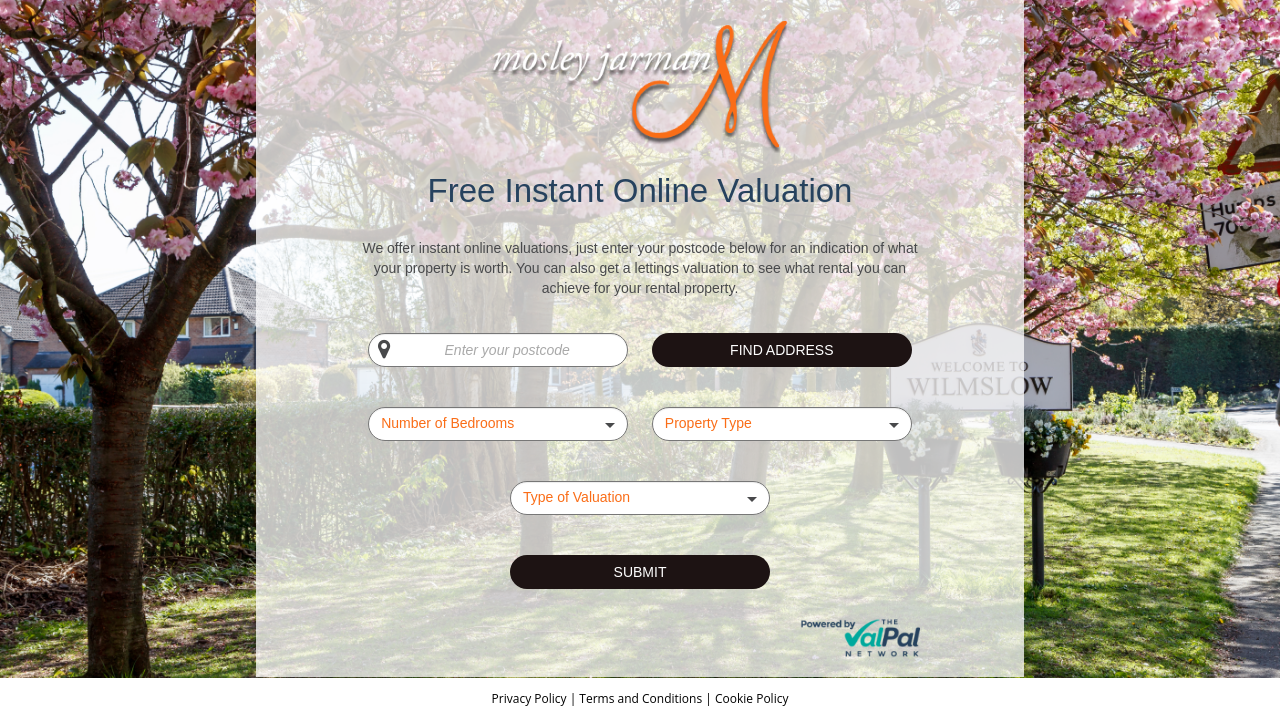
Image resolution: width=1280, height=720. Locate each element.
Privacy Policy (531, 698)
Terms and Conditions (640, 698)
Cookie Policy (751, 698)
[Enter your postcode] (498, 350)
